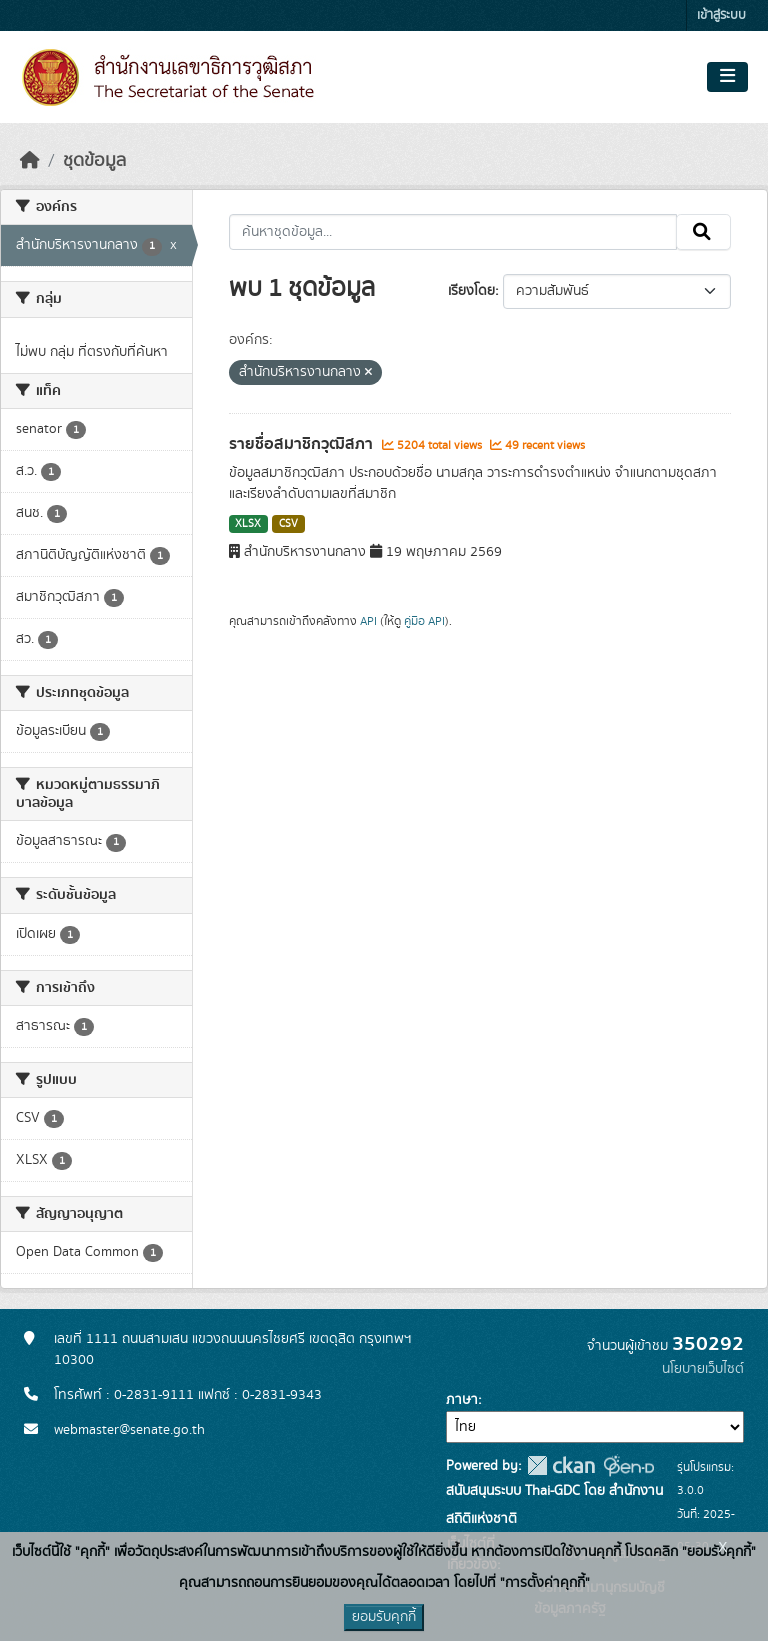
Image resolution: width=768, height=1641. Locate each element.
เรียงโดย (471, 291)
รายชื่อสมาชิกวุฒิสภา (303, 444)
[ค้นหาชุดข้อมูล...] (453, 232)
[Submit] (703, 232)
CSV (288, 524)
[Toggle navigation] (727, 77)
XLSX (248, 524)
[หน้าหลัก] (30, 161)
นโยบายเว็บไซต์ (703, 1369)
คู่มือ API (424, 621)
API (368, 621)
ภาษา (462, 1400)
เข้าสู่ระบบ (721, 15)
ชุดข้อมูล (94, 161)
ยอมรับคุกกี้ (384, 1617)
